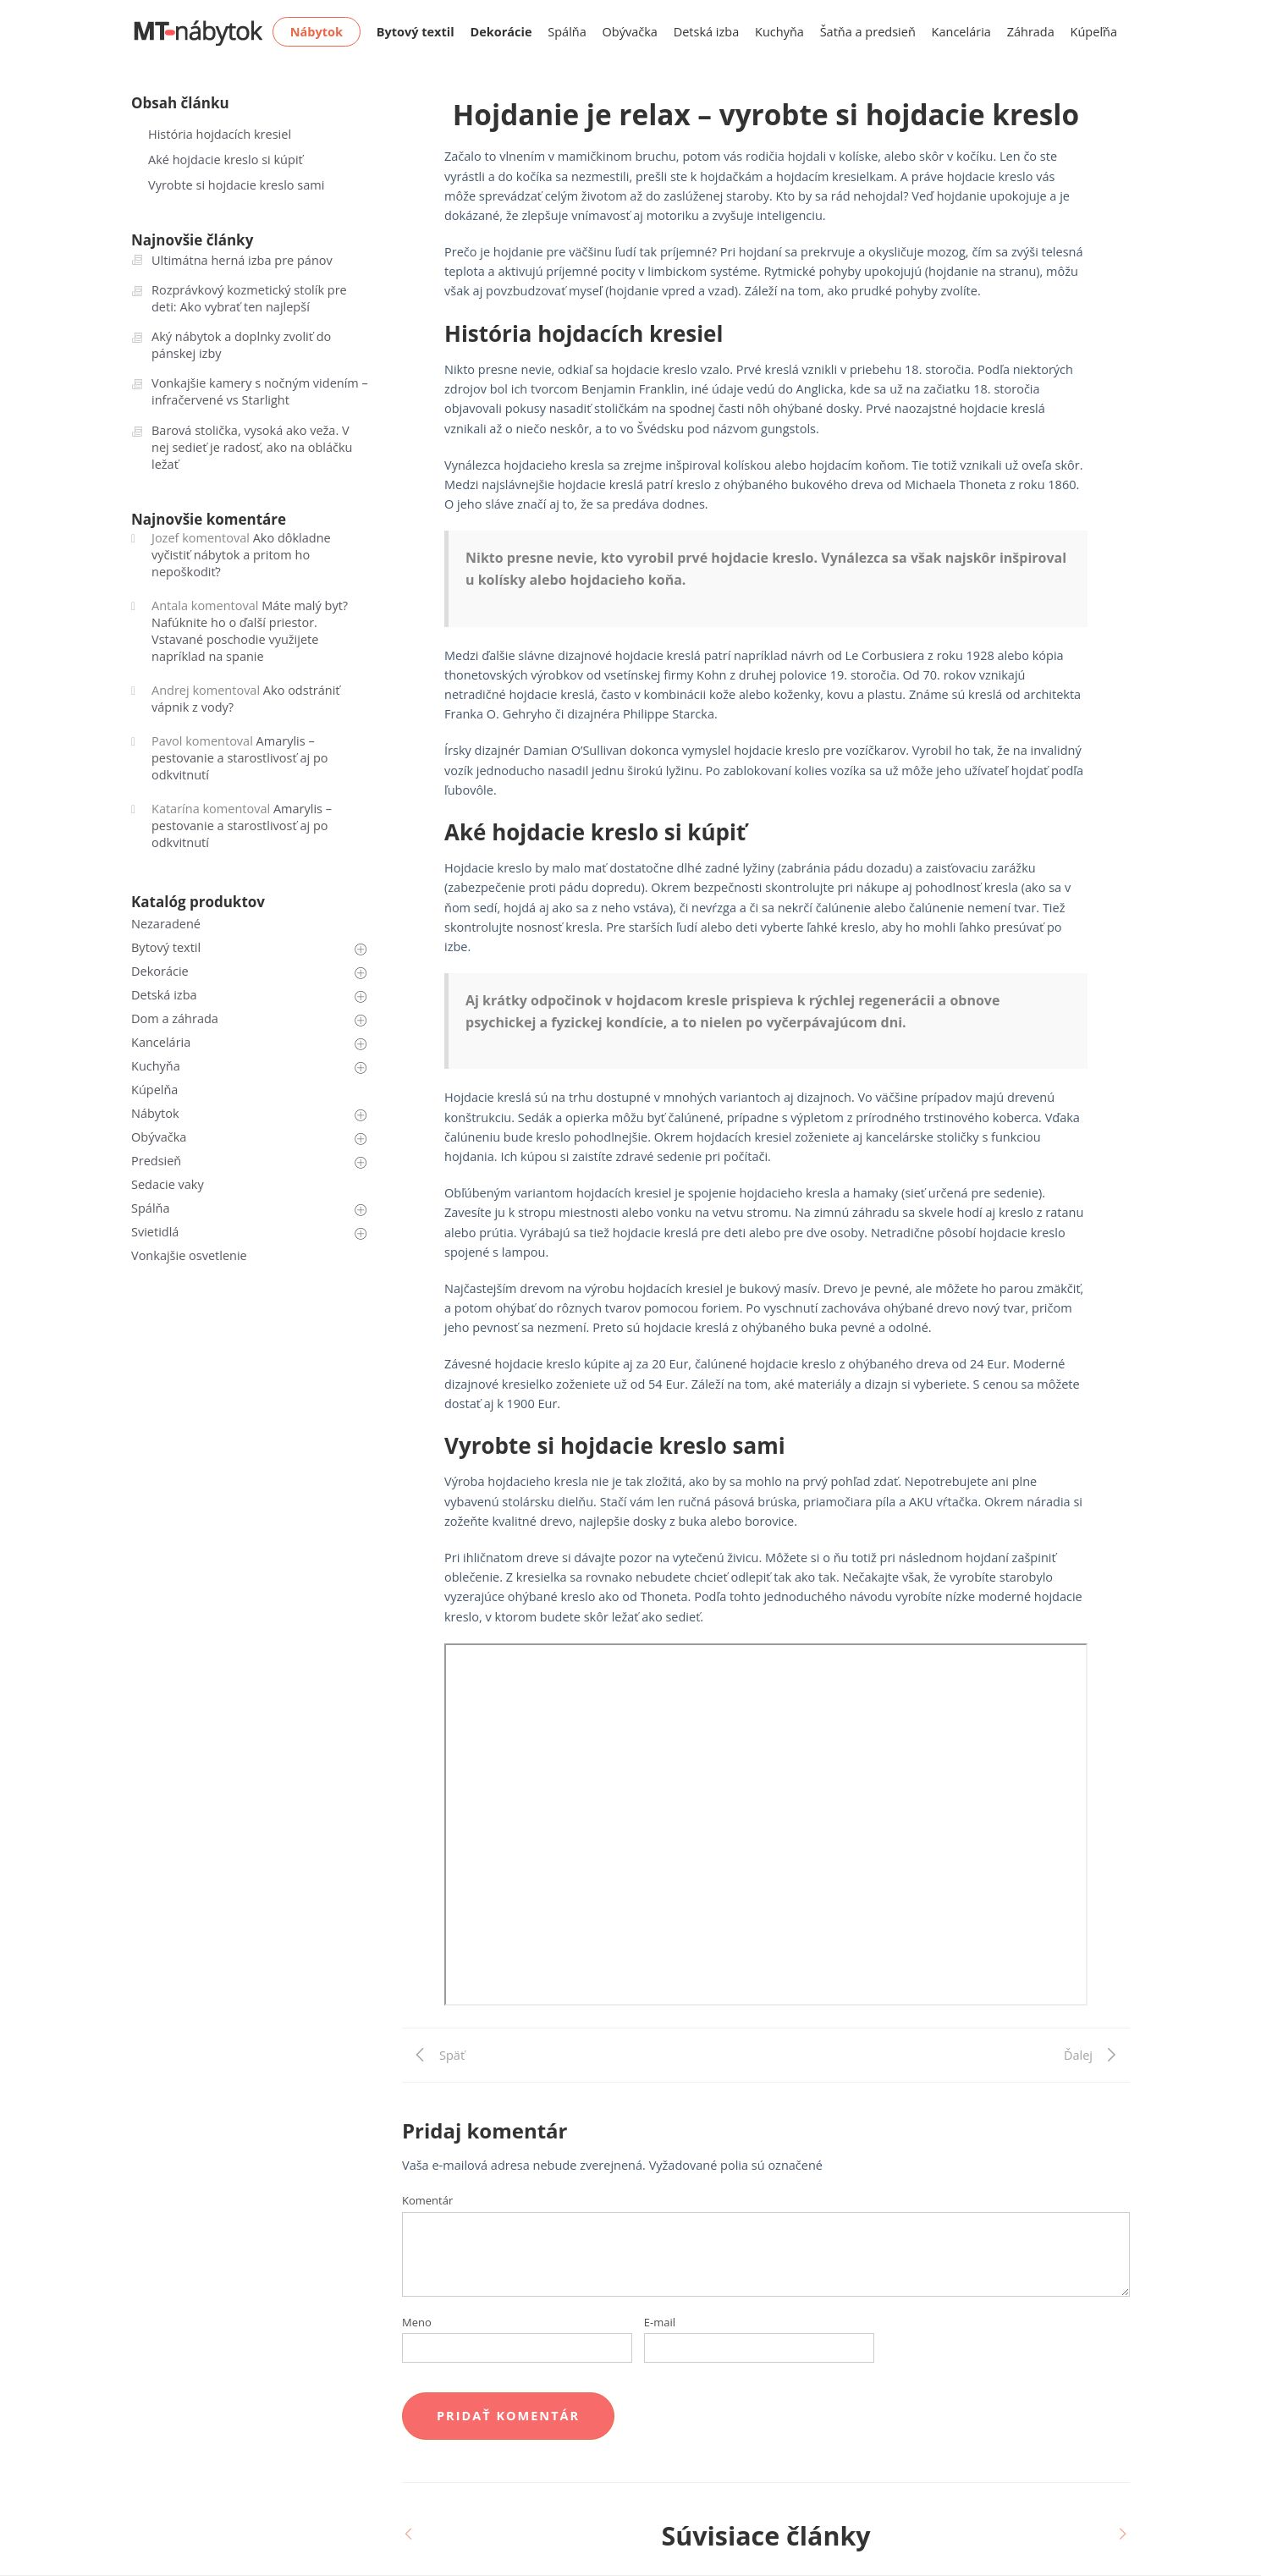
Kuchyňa (779, 32)
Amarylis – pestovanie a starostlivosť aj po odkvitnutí (239, 758)
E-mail (659, 2322)
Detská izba (707, 32)
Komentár (427, 2200)
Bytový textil (166, 947)
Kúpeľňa (1094, 32)
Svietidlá (155, 1232)
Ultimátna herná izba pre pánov (242, 260)
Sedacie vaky (167, 1184)
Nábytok (155, 1113)
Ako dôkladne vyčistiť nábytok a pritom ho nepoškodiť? (241, 555)
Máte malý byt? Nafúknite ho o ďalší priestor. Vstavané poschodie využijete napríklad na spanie (249, 630)
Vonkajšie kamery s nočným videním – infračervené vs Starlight (259, 391)
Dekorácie (160, 971)
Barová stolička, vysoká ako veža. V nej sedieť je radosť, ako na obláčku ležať (252, 447)
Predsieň (156, 1161)
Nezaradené (166, 924)
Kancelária (961, 32)
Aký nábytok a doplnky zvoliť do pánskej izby (241, 344)
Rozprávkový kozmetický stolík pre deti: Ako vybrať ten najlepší (249, 298)
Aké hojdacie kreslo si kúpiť (225, 159)
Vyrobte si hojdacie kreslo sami (236, 185)
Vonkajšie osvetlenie (189, 1255)
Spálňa (567, 32)
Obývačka (630, 32)
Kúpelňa (154, 1090)
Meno (417, 2322)
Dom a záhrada (174, 1018)
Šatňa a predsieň (868, 32)
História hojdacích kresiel (219, 134)
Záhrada (1031, 32)
